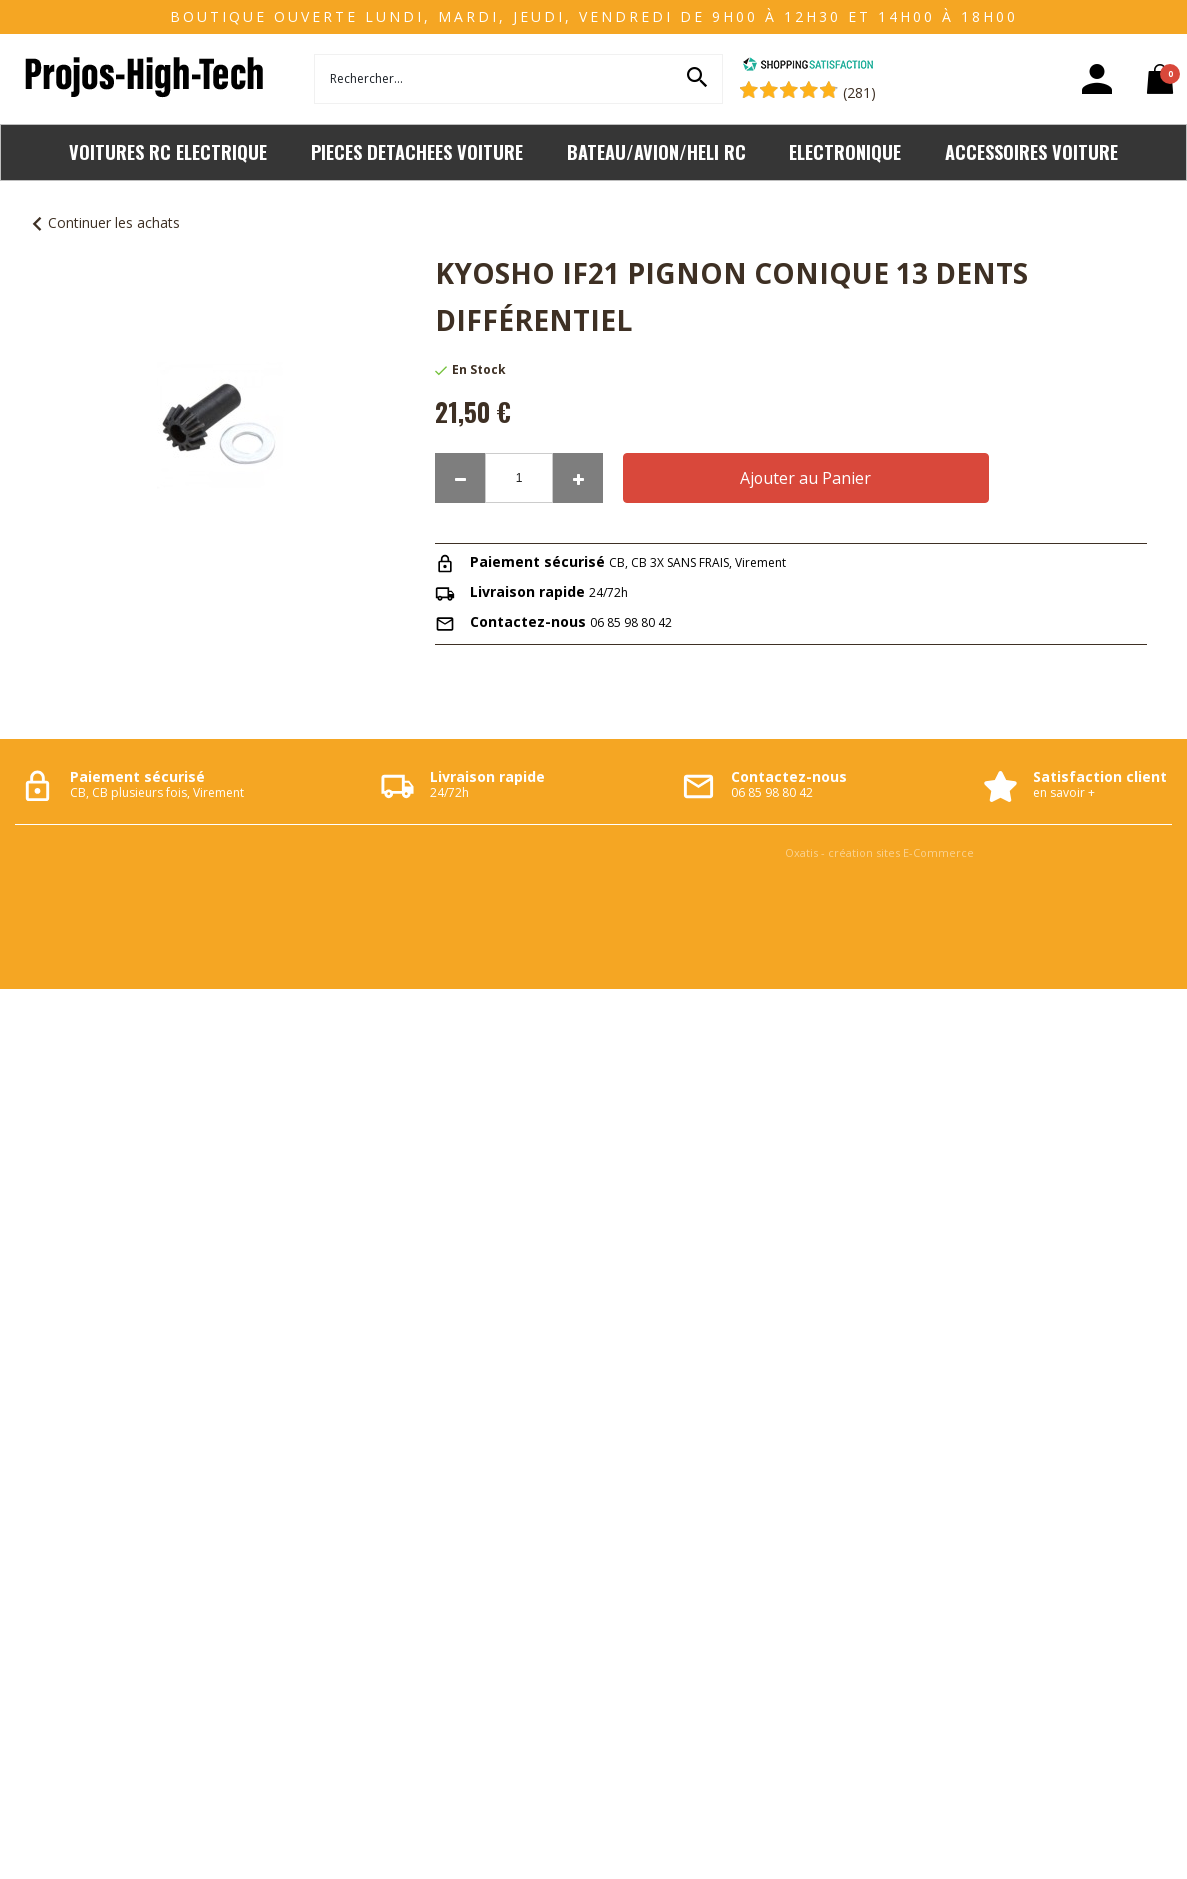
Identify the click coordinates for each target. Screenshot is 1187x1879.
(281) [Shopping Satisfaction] (859, 92)
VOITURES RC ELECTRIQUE (168, 151)
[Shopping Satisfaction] (808, 66)
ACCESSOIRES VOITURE (1031, 151)
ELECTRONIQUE (845, 151)
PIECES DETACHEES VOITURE (417, 151)
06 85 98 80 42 (631, 622)
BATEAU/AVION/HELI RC (656, 151)
